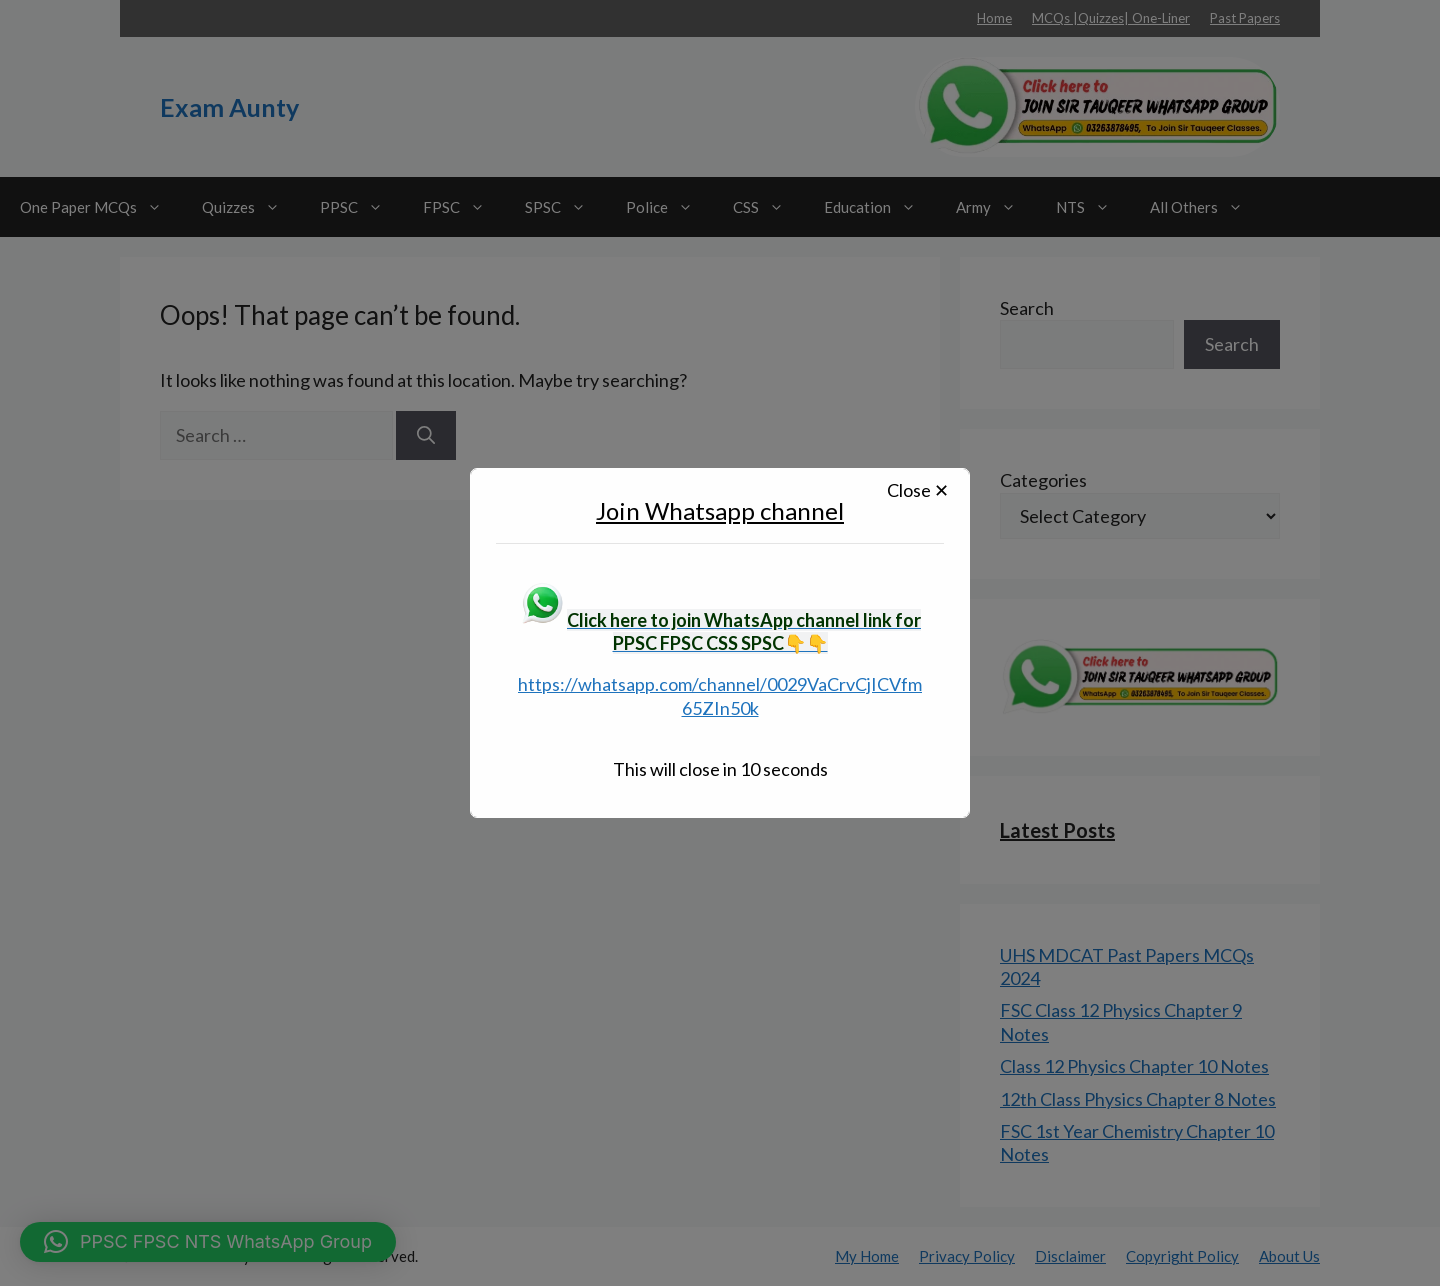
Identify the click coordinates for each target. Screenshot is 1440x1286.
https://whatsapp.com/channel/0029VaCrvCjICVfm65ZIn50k (720, 695)
